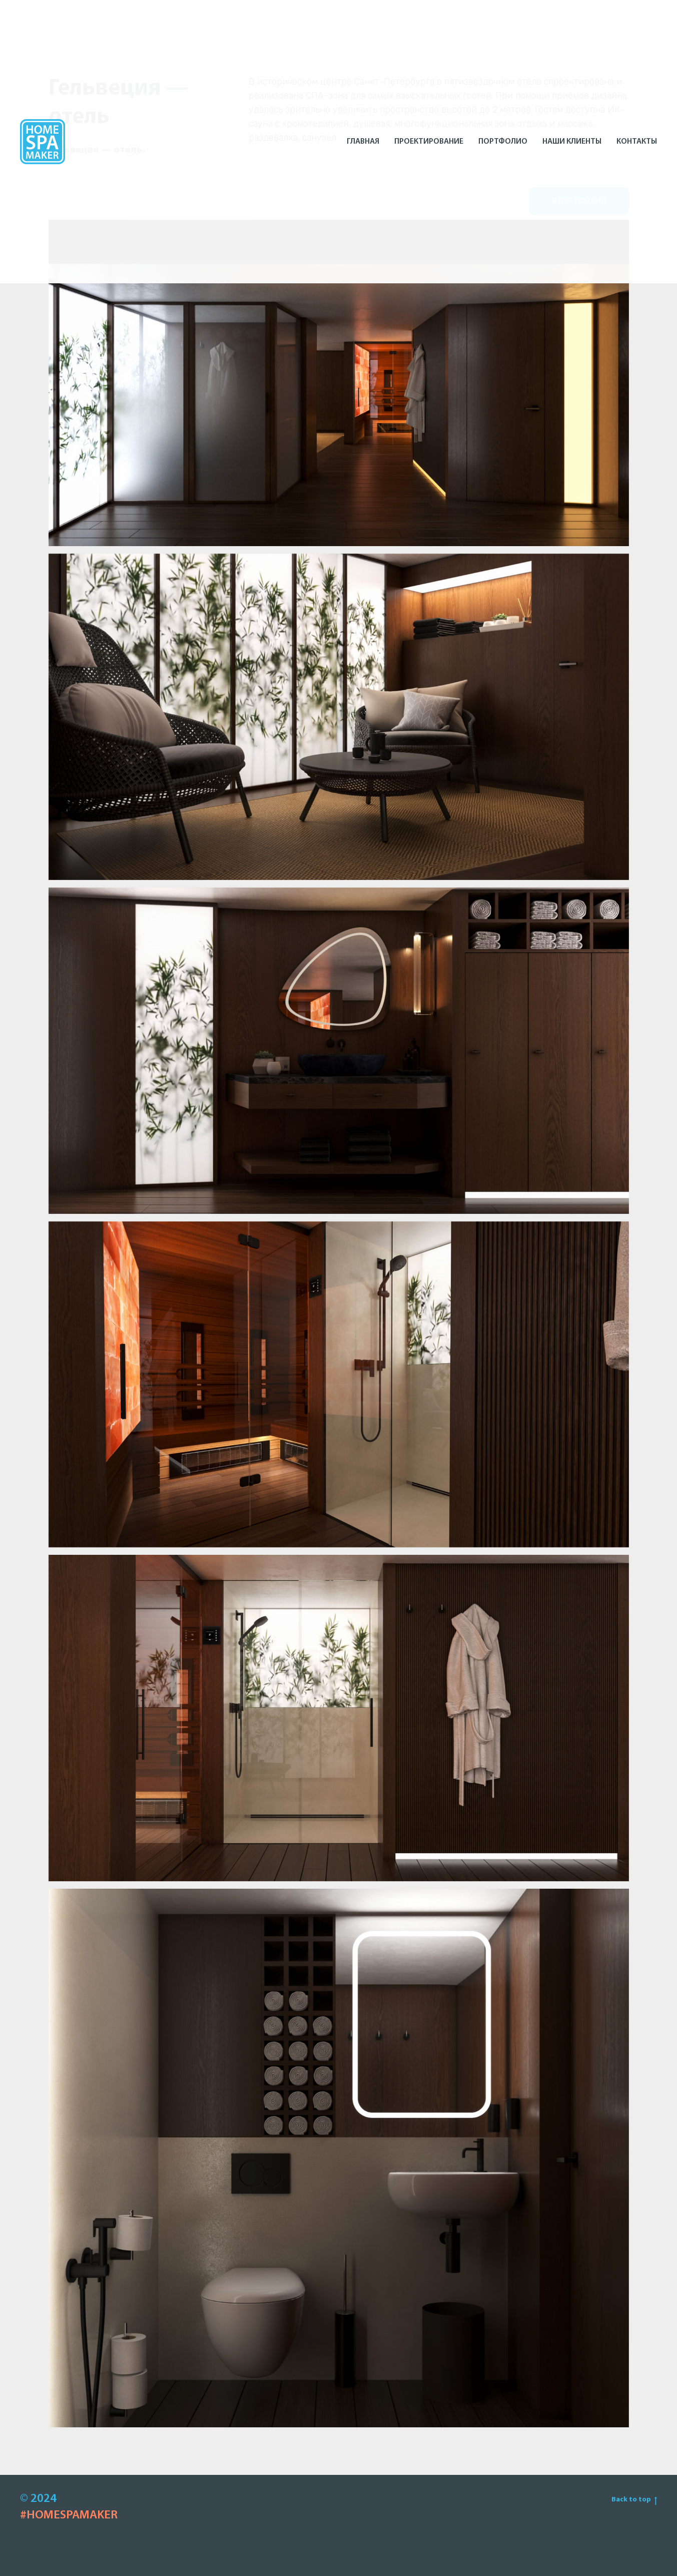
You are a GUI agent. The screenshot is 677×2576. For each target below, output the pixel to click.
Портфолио (502, 142)
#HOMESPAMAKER (69, 2515)
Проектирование (428, 142)
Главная (363, 142)
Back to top (634, 2500)
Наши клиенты (571, 142)
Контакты (636, 142)
